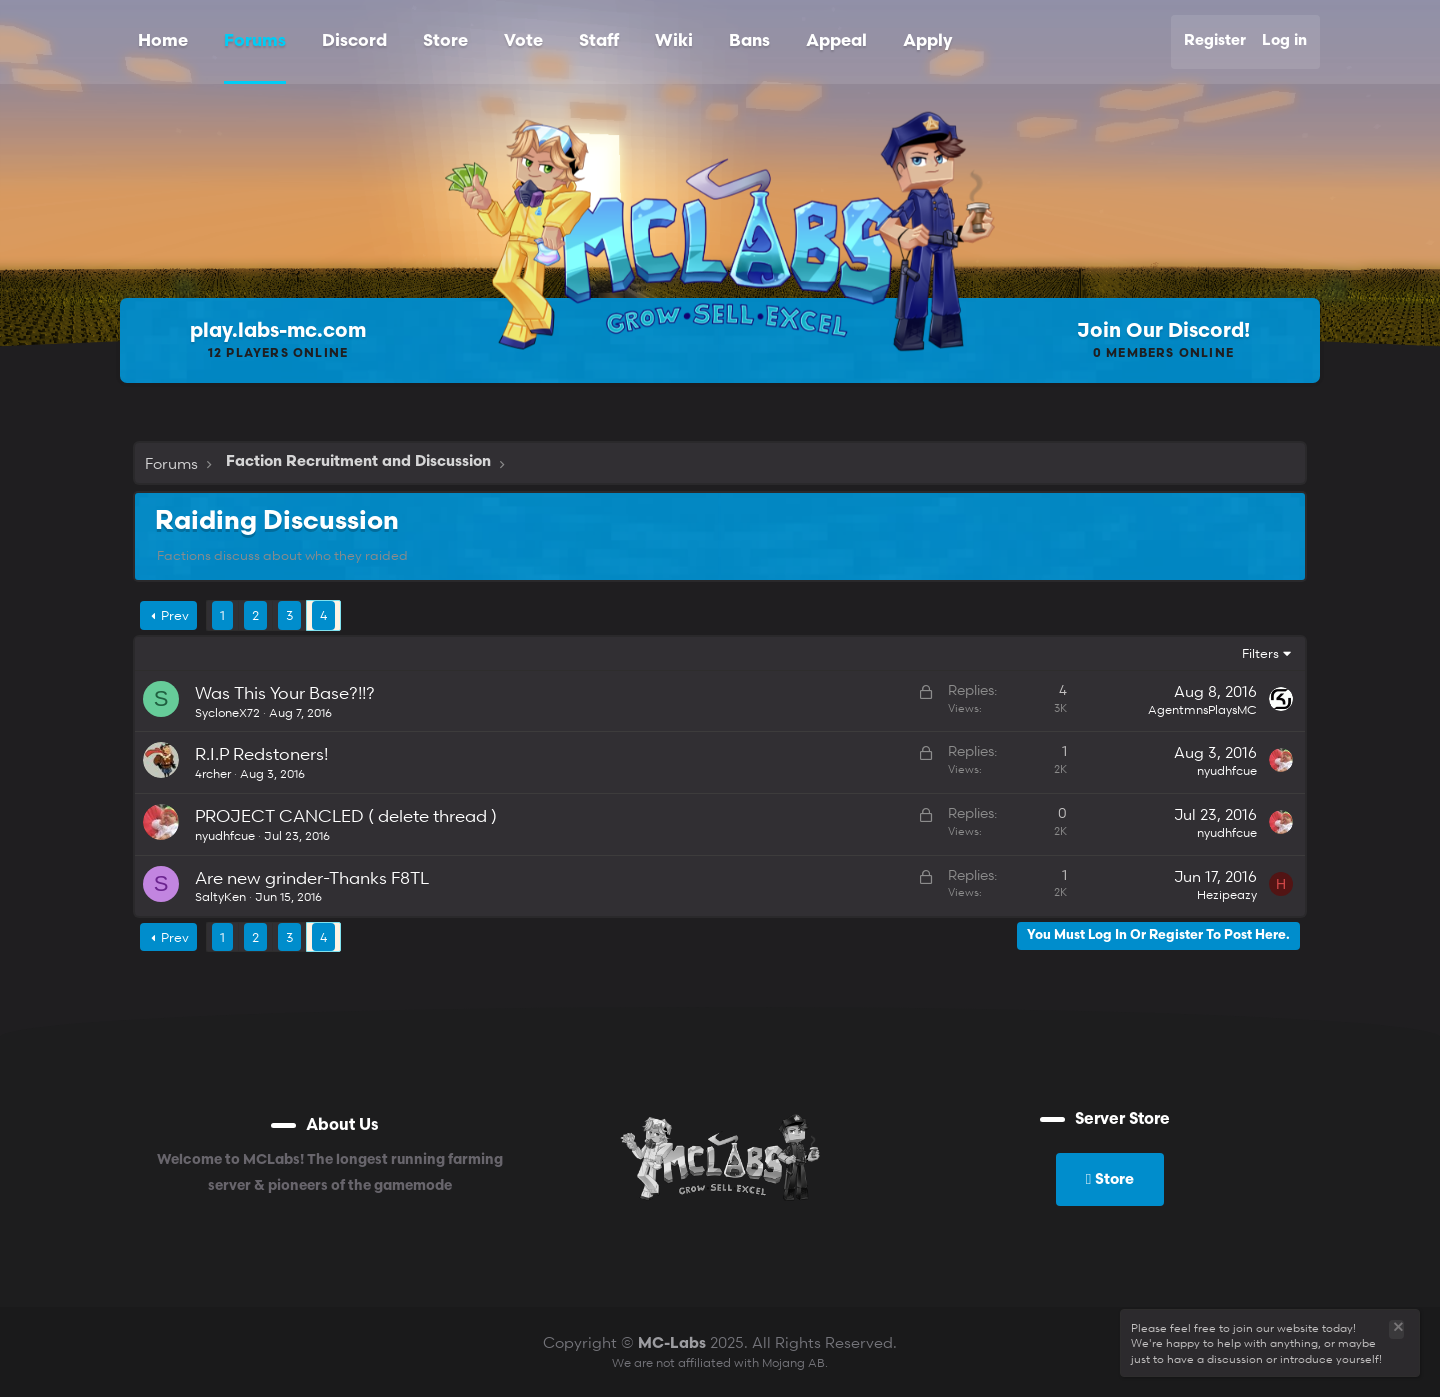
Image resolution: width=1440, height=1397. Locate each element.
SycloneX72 (227, 712)
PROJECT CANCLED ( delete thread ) (346, 815)
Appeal (836, 41)
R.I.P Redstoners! (261, 753)
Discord (354, 41)
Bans (749, 41)
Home (163, 41)
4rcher (213, 773)
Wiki (674, 41)
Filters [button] (1260, 653)
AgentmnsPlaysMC (1202, 709)
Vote (523, 41)
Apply (927, 41)
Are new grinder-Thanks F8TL (312, 877)
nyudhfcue (1227, 770)
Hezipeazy (1227, 894)
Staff (599, 41)
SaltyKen (220, 896)
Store (445, 41)
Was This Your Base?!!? (285, 692)
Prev (175, 615)
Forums (255, 41)
